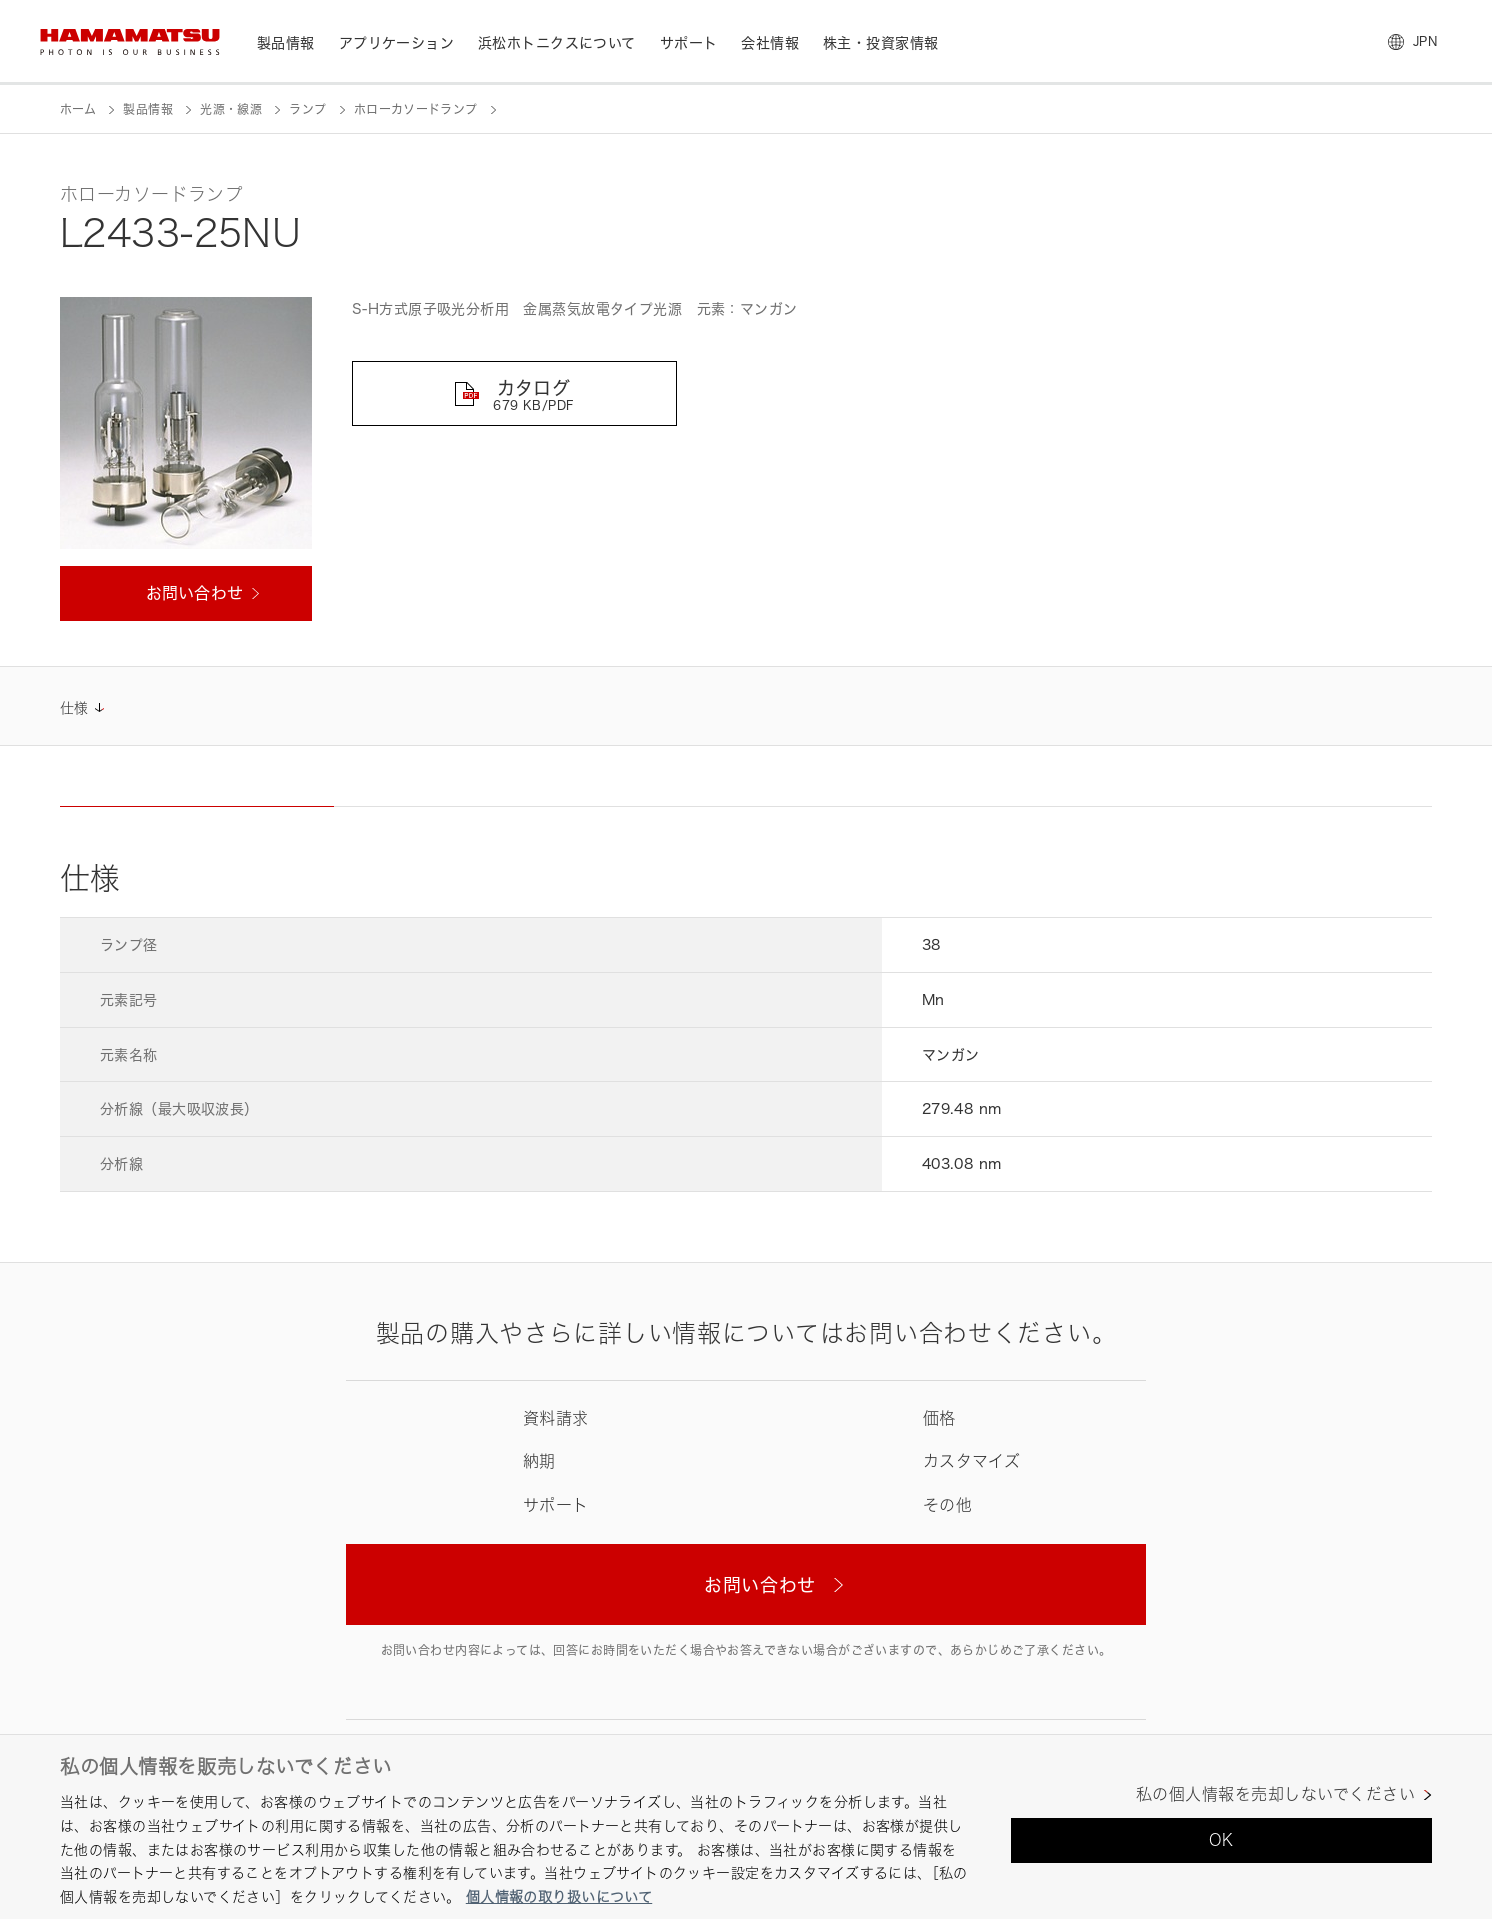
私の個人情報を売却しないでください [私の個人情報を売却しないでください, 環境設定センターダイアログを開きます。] (1275, 1794)
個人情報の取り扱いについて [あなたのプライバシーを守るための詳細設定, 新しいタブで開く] (559, 1896)
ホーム (78, 109)
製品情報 (147, 109)
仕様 (74, 707)
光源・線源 (231, 109)
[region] (746, 1826)
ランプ (307, 109)
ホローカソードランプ (416, 109)
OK (1221, 1840)
